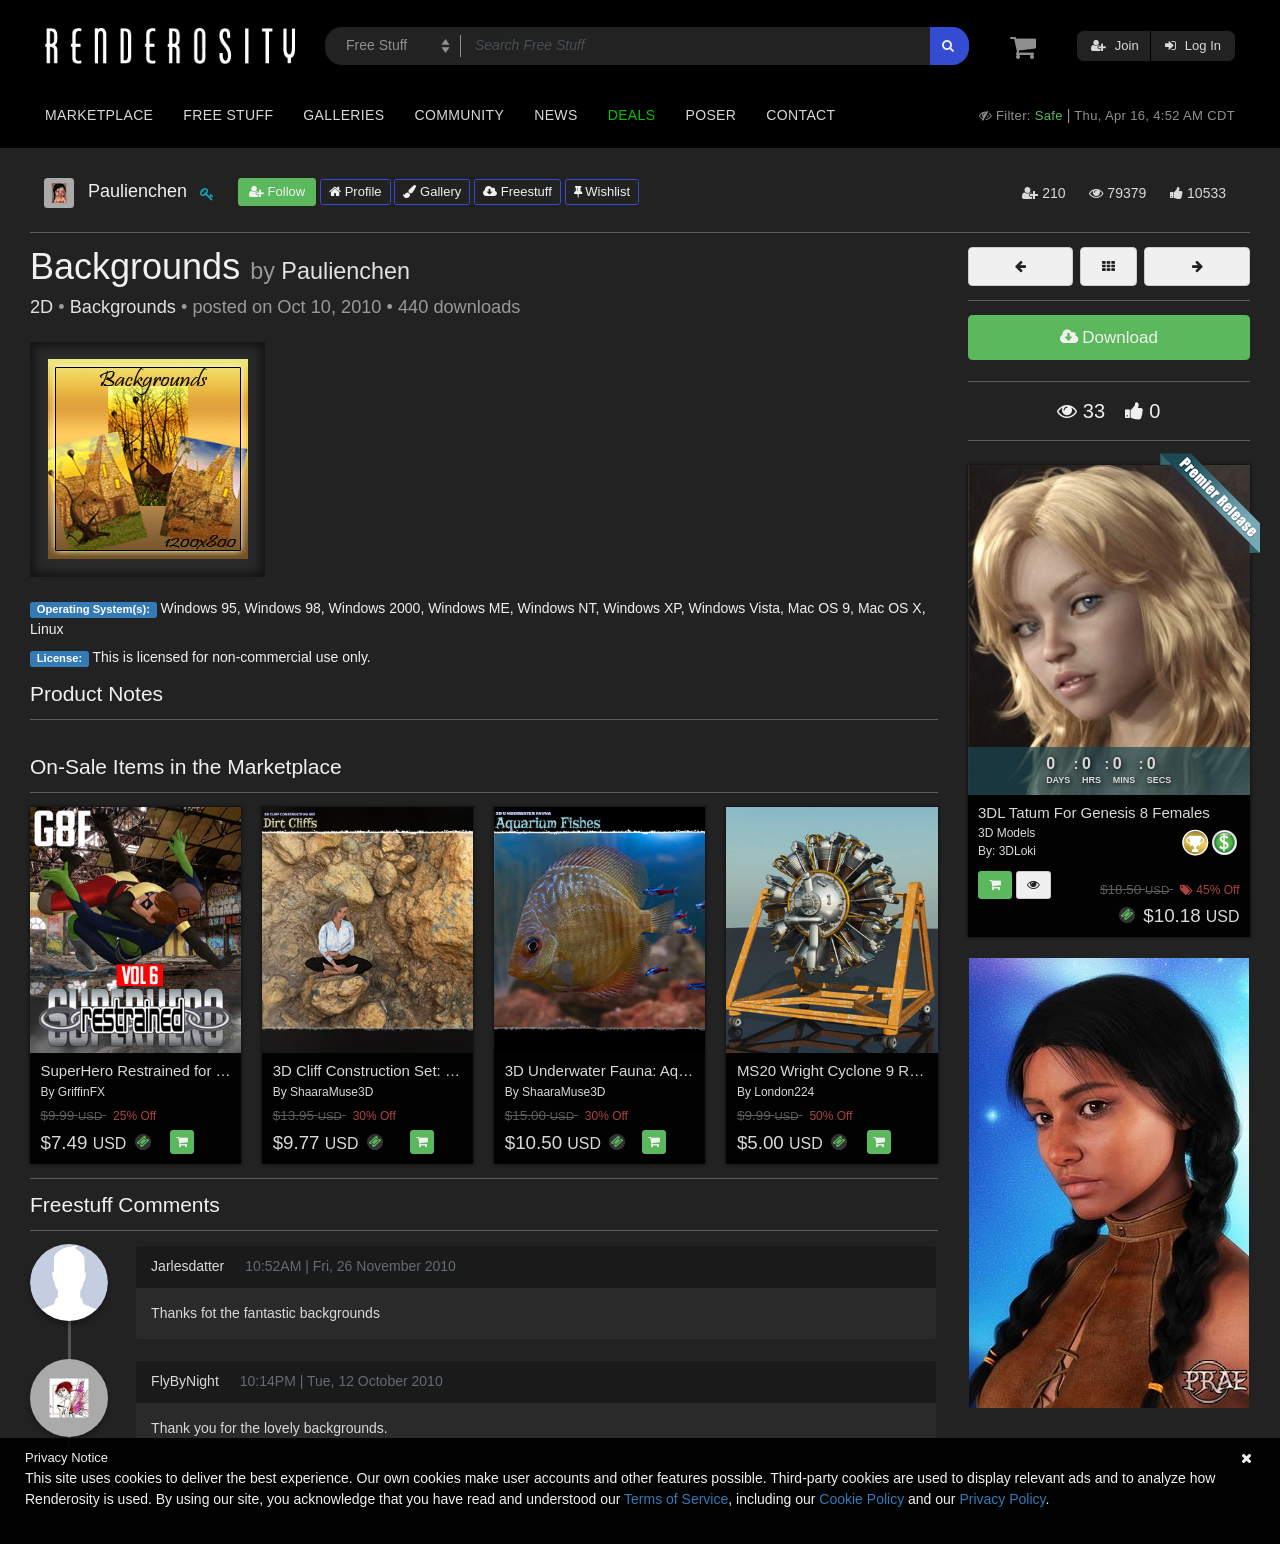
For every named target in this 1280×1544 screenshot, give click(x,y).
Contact (800, 115)
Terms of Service (676, 1499)
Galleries (343, 115)
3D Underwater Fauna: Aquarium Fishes (639, 1070)
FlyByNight (185, 1381)
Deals (632, 115)
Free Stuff (228, 115)
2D (41, 307)
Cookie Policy (861, 1499)
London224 (784, 1092)
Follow (277, 191)
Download (1109, 337)
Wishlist (602, 191)
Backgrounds (123, 307)
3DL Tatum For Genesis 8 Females (1094, 812)
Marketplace (99, 115)
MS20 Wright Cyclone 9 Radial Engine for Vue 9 (896, 1070)
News (555, 115)
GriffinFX (81, 1092)
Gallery (432, 191)
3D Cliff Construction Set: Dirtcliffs (385, 1070)
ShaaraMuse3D (331, 1092)
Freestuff (517, 191)
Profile (355, 191)
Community (460, 115)
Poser (710, 115)
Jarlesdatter (187, 1266)
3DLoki (1017, 851)
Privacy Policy (1002, 1499)
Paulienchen (345, 271)
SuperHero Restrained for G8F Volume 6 (176, 1070)
